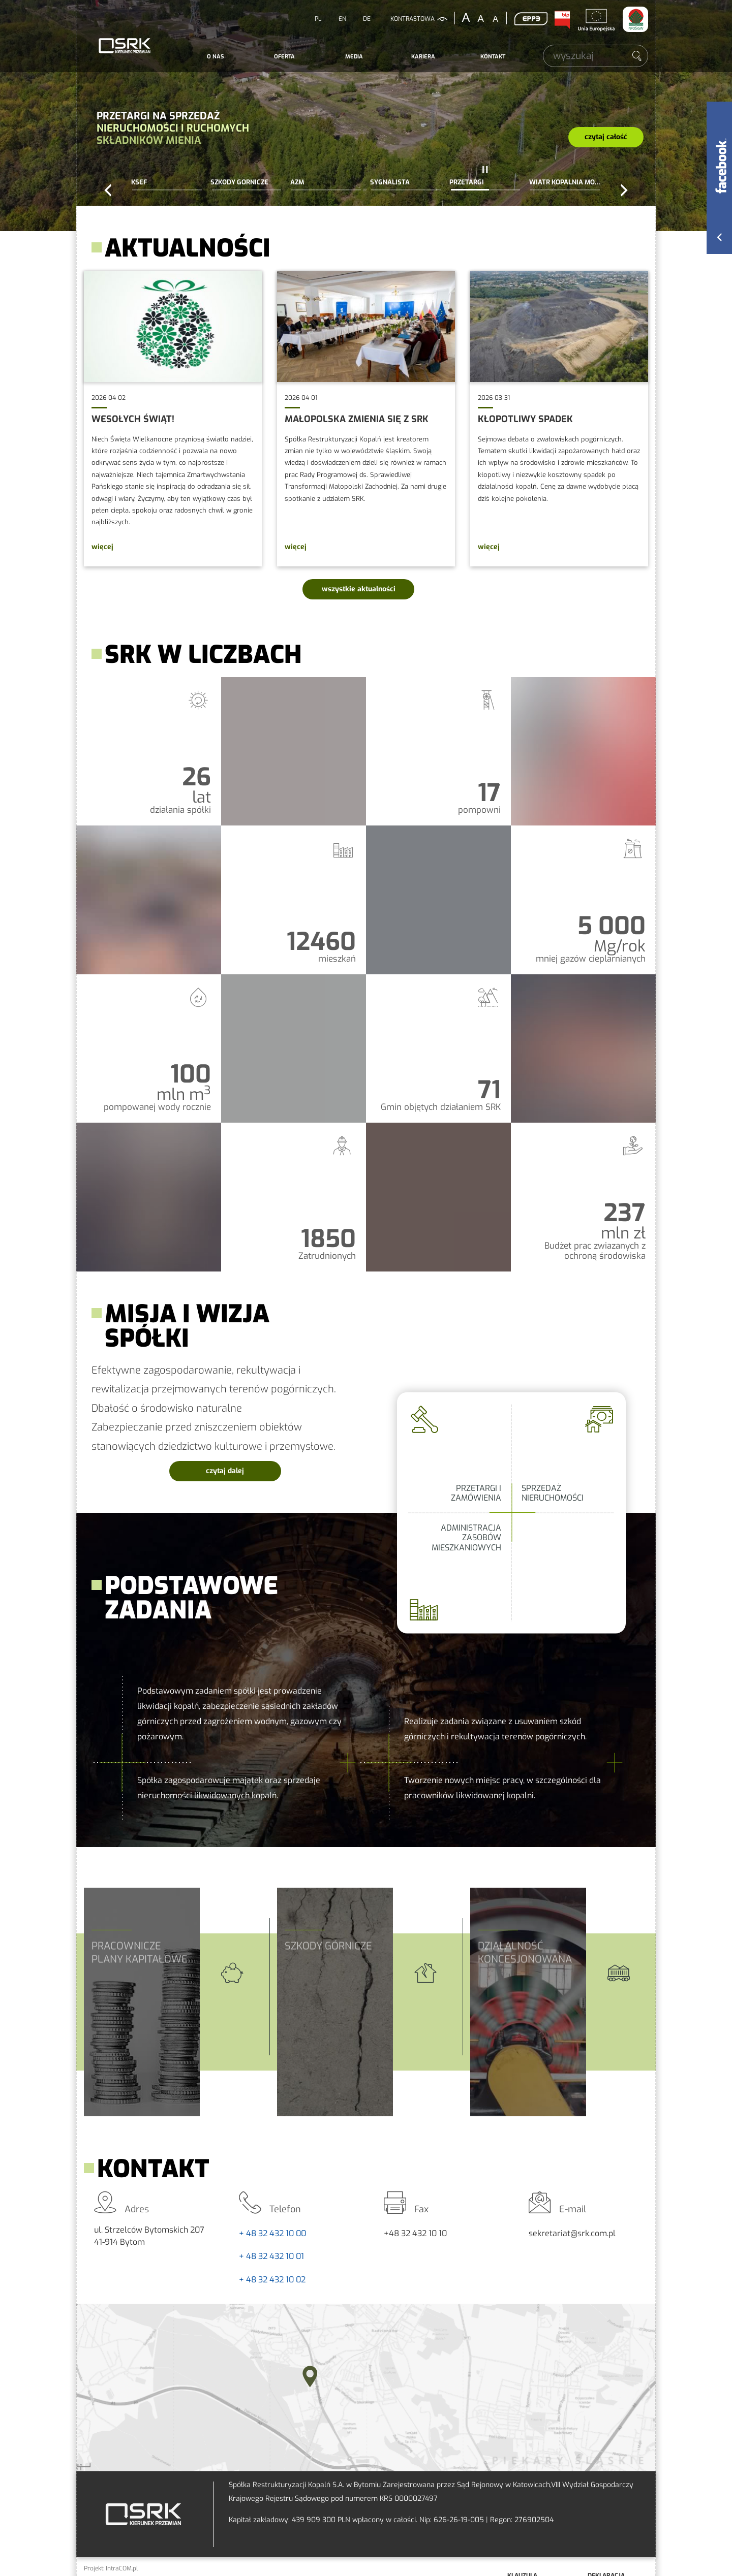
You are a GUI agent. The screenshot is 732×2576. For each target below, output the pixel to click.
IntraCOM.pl (122, 2568)
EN (342, 19)
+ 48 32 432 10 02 (272, 2279)
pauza (485, 169)
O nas (215, 56)
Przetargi (366, 115)
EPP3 (531, 19)
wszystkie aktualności (358, 589)
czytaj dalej (243, 1468)
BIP (562, 20)
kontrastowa (412, 19)
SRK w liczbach (366, 974)
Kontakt (492, 56)
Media (354, 56)
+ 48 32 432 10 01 (271, 2256)
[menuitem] (215, 57)
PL (318, 19)
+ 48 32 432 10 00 (272, 2233)
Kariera (423, 56)
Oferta (284, 56)
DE (367, 19)
